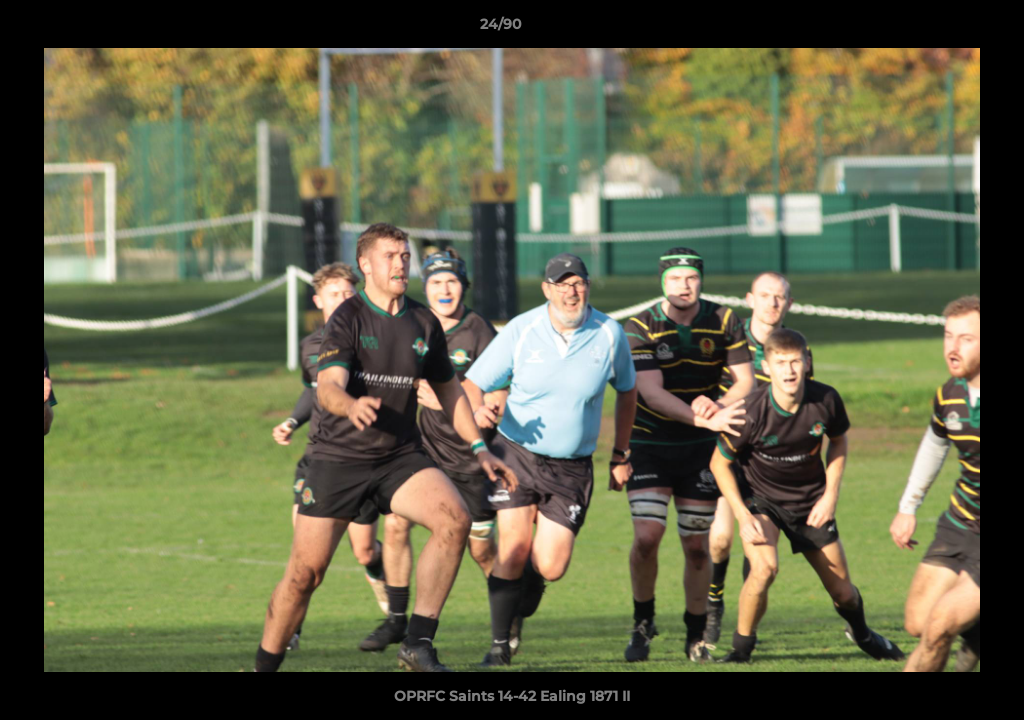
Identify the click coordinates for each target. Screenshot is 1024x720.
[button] (940, 29)
